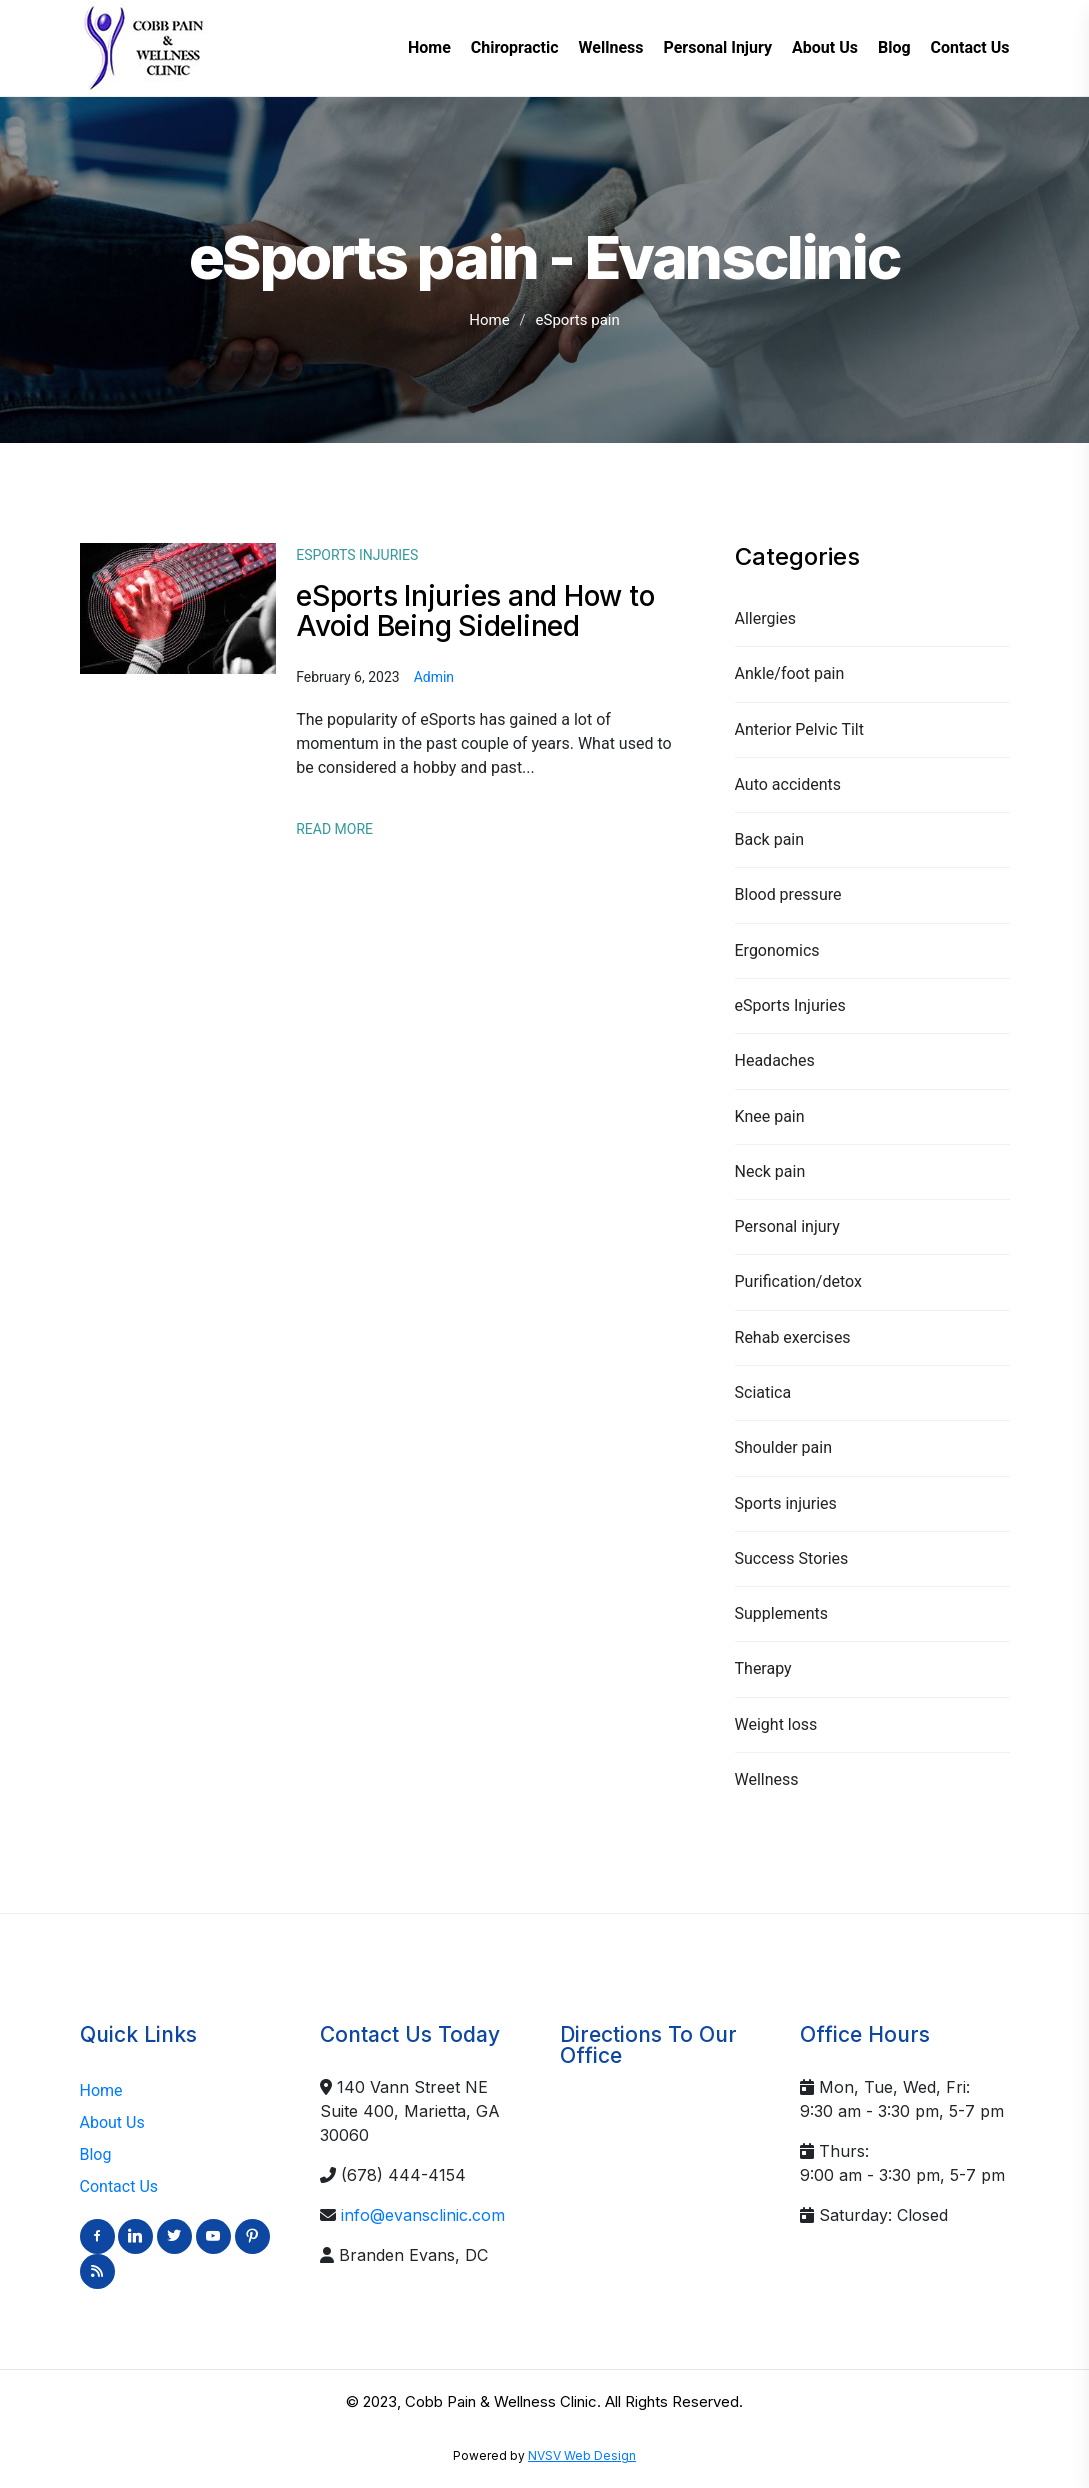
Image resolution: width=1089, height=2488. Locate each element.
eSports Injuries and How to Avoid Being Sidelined (475, 611)
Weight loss (776, 1724)
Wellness (767, 1779)
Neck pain (770, 1171)
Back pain (770, 839)
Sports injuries (786, 1503)
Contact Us (119, 2186)
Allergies (766, 618)
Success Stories (792, 1558)
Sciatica (763, 1392)
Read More (334, 829)
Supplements (782, 1613)
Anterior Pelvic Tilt (799, 729)
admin (434, 677)
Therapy (763, 1668)
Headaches (775, 1060)
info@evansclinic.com (423, 2215)
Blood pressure (788, 894)
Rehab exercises (793, 1337)
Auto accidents (788, 784)
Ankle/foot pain (790, 673)
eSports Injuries (790, 1005)
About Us (112, 2122)
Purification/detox (798, 1281)
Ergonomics (777, 950)
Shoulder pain (783, 1447)
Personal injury (787, 1226)
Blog (96, 2154)
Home (489, 320)
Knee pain (770, 1116)
